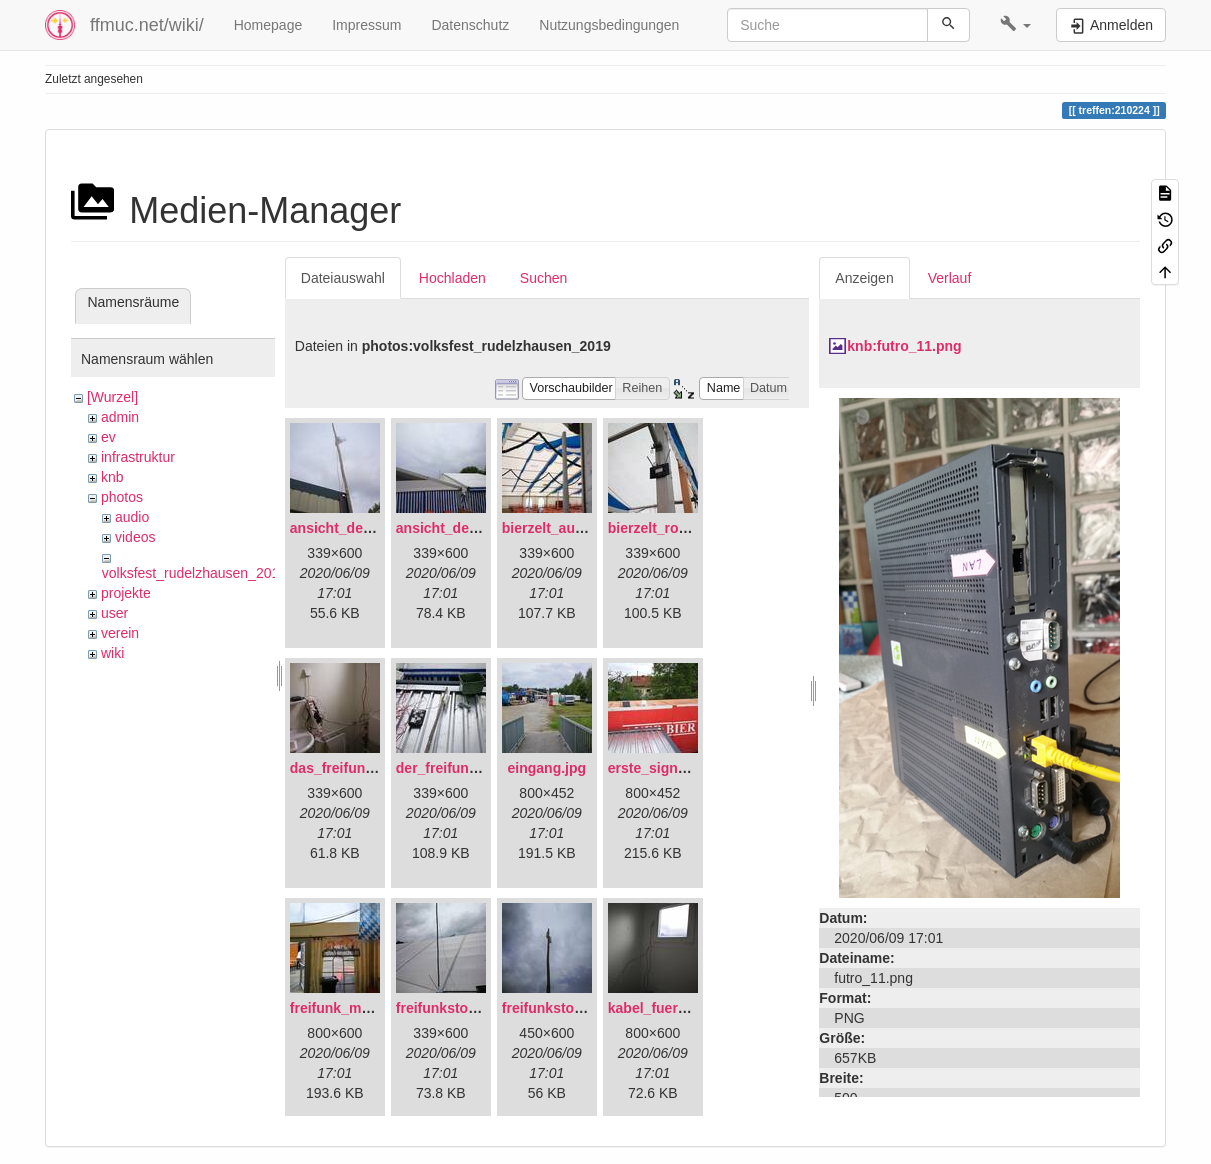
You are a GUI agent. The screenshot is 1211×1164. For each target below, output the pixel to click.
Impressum (366, 25)
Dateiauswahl (343, 278)
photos (122, 497)
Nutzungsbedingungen (609, 25)
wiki (112, 653)
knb (112, 477)
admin (120, 417)
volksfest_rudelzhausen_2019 (194, 573)
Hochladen (452, 278)
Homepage (268, 25)
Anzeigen (864, 278)
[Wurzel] (112, 397)
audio (132, 517)
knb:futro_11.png (904, 346)
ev (108, 437)
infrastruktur (138, 457)
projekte (126, 593)
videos (135, 537)
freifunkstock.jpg (558, 1008)
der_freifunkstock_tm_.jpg (483, 768)
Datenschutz (470, 25)
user (114, 613)
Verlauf (950, 278)
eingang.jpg (547, 768)
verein (120, 633)
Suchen (543, 278)
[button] (1015, 25)
